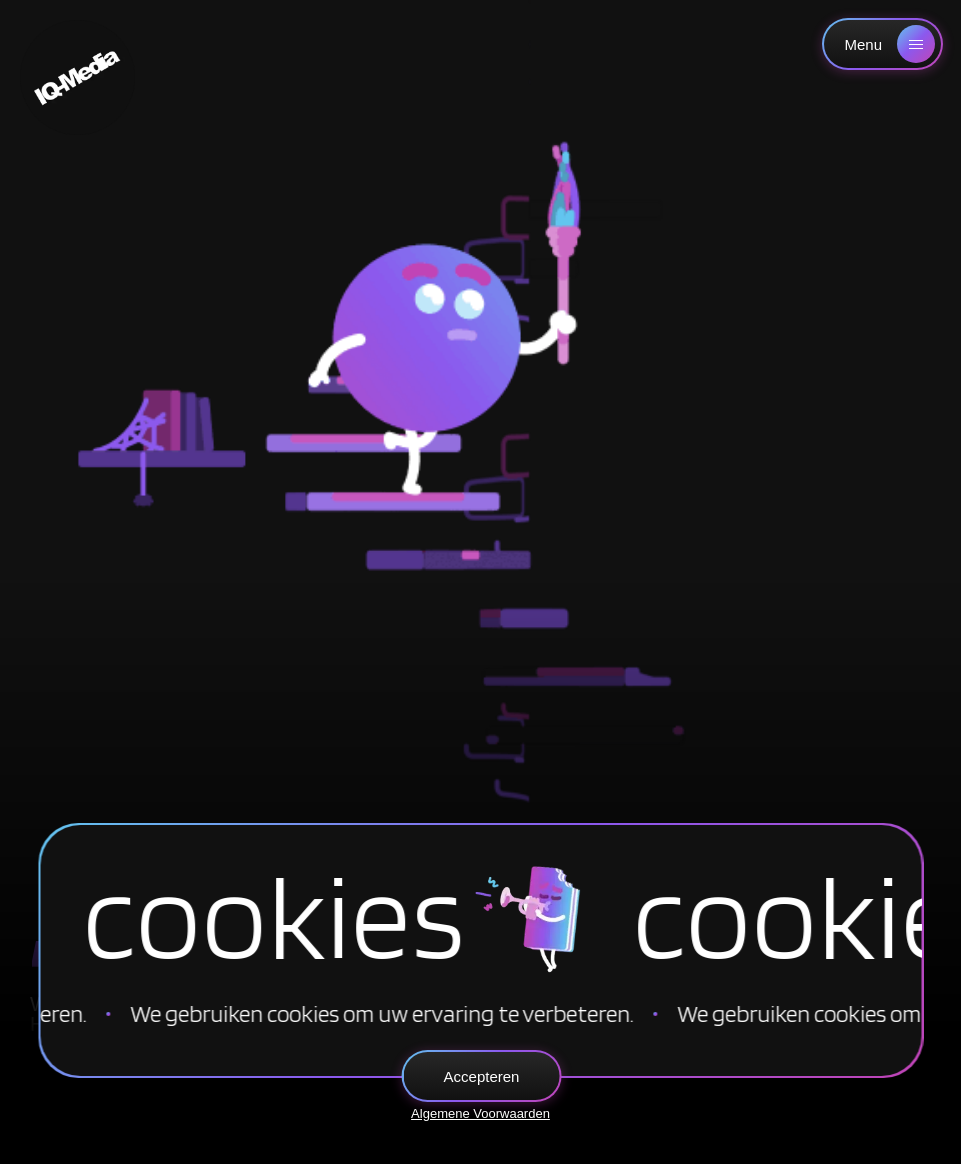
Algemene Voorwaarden (480, 1113)
